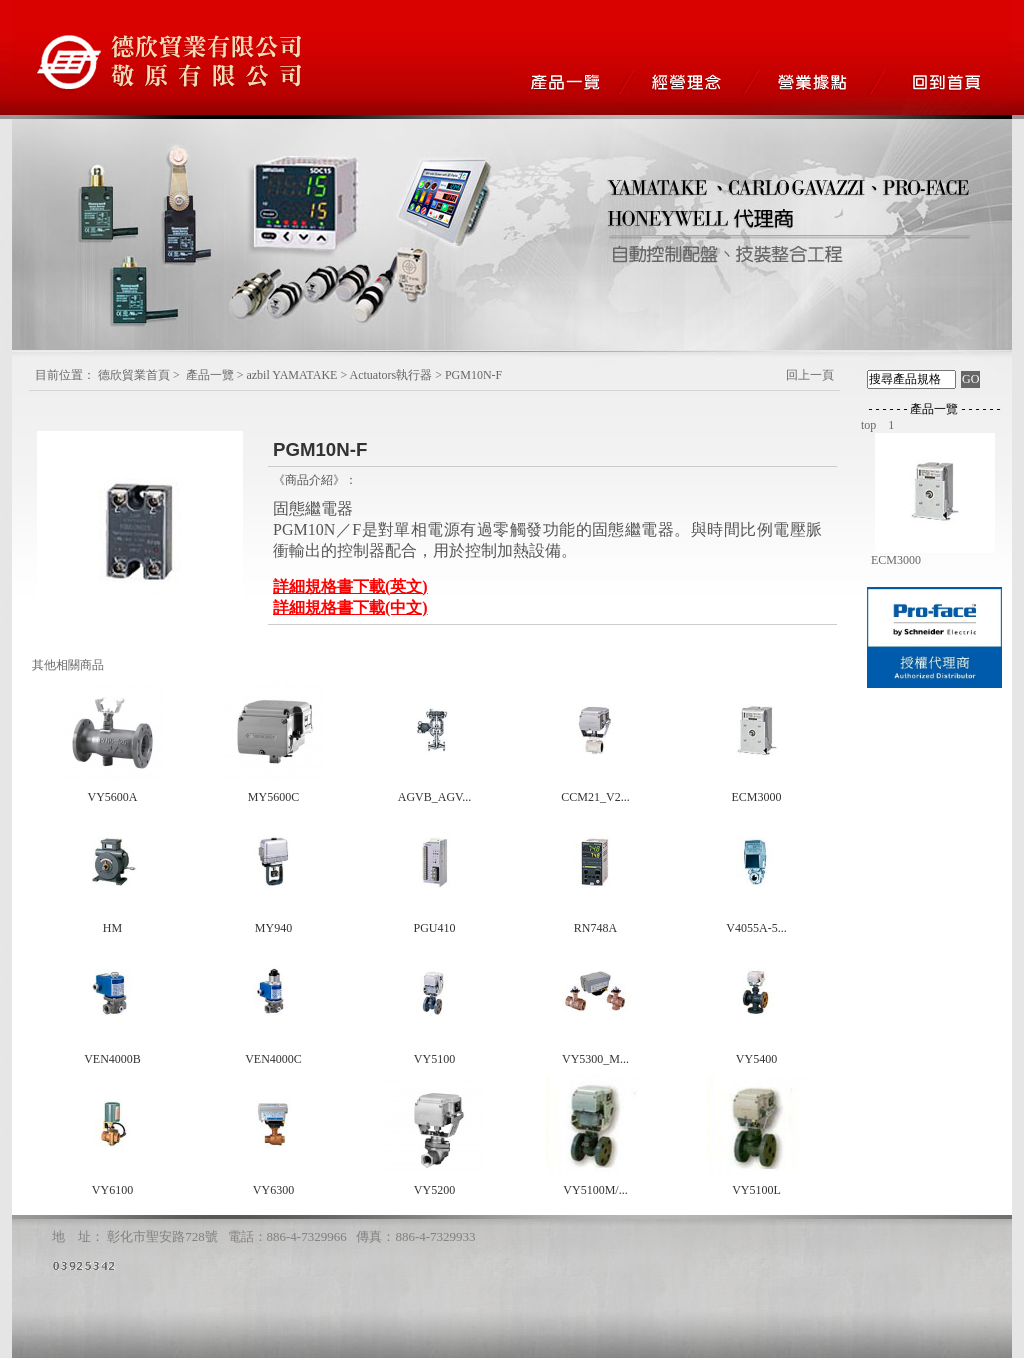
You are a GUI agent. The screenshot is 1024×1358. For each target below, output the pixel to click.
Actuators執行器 (391, 375)
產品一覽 (210, 375)
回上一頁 (810, 375)
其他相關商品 (68, 665)
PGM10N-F (473, 375)
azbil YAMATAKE (291, 375)
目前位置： (65, 375)
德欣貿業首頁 (134, 375)
